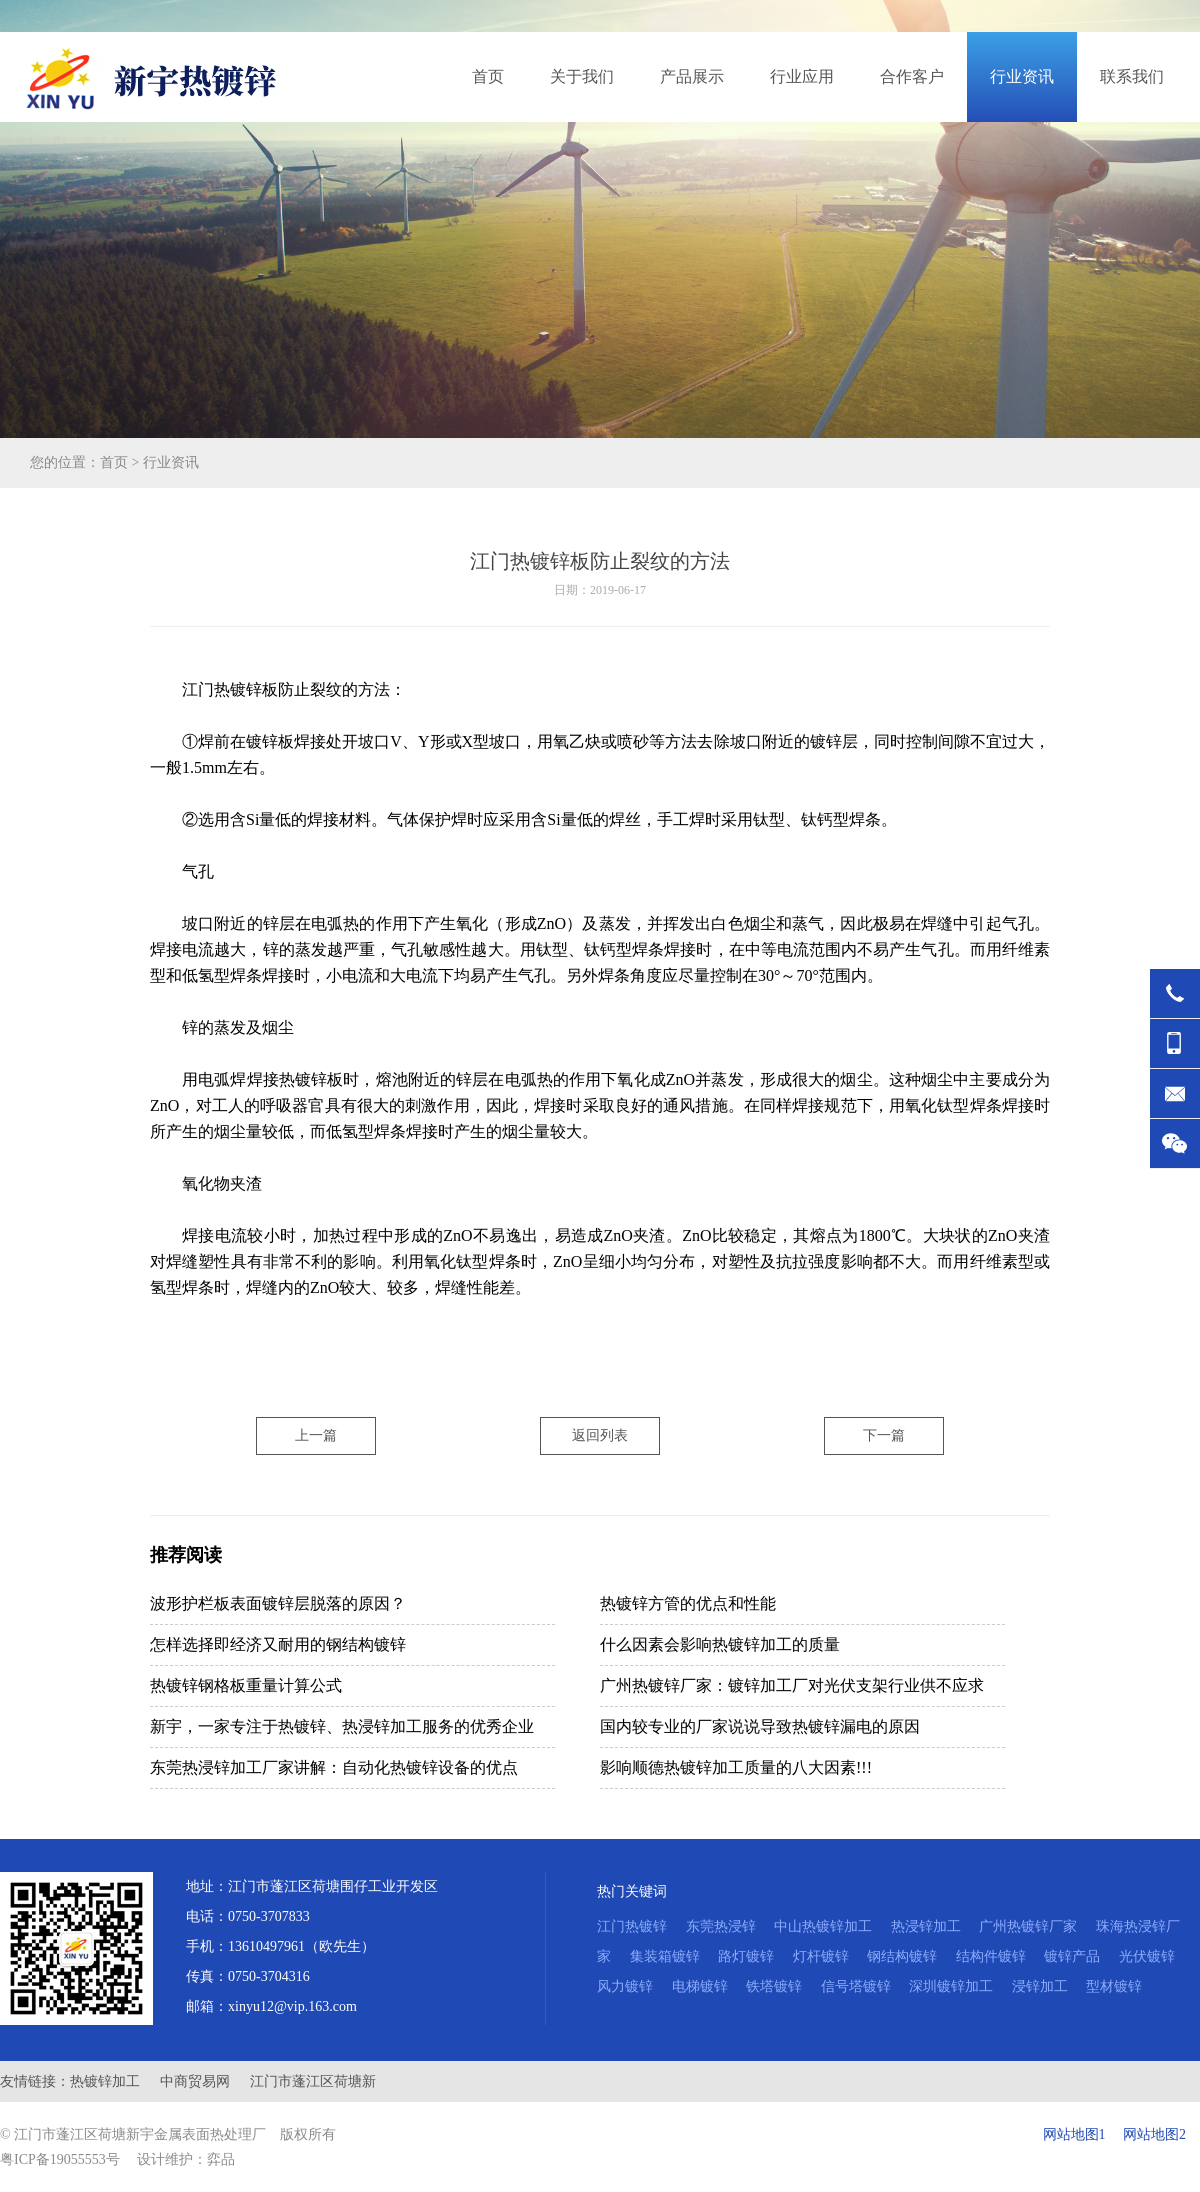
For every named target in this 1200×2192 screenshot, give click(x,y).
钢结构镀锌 (902, 1956)
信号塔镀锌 (856, 1986)
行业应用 (802, 76)
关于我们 (582, 76)
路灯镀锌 (746, 1956)
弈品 (221, 2159)
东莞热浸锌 (721, 1926)
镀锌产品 (1072, 1956)
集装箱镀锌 (665, 1956)
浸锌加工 (1040, 1986)
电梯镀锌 (700, 1986)
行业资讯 (1022, 76)
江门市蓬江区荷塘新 (313, 2081)
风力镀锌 (625, 1986)
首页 (488, 76)
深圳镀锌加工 (951, 1986)
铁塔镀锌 (774, 1986)
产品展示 (692, 76)
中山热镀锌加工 (823, 1926)
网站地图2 (1154, 2134)
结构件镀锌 (991, 1956)
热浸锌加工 (926, 1926)
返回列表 (600, 1435)
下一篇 (884, 1435)
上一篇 (316, 1435)
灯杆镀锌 (821, 1956)
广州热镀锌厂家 (1028, 1926)
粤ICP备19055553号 (60, 2159)
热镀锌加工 (105, 2081)
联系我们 (1132, 76)
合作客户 (912, 76)
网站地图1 (1074, 2134)
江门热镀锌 (632, 1926)
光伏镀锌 (1147, 1956)
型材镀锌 (1114, 1986)
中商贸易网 (195, 2081)
